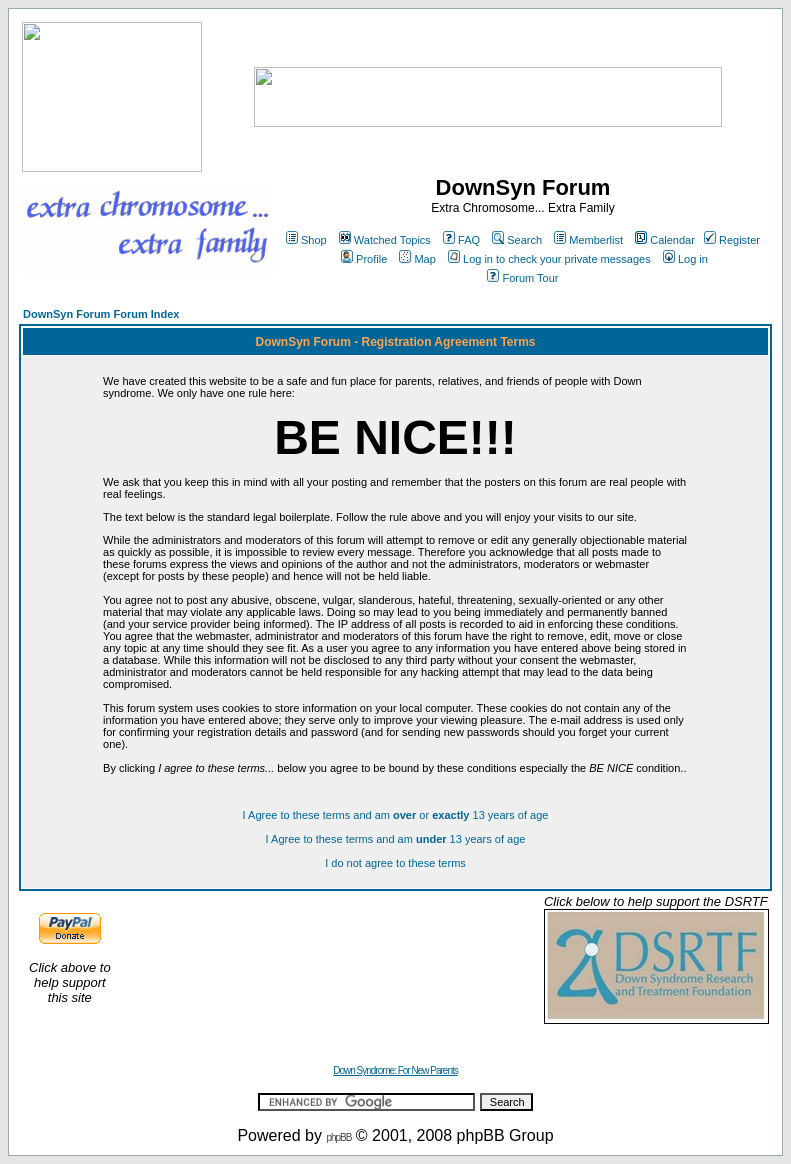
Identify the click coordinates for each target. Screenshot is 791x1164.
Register (732, 240)
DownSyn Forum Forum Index (101, 314)
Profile (364, 259)
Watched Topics (385, 240)
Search (517, 240)
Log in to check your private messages (549, 259)
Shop (306, 240)
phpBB (338, 1137)
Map (417, 259)
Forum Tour (522, 278)
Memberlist (588, 240)
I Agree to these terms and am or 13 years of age (396, 815)
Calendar (665, 240)
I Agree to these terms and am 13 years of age (396, 839)
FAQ (461, 240)
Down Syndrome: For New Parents (395, 1070)
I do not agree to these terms (395, 863)
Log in (685, 259)
